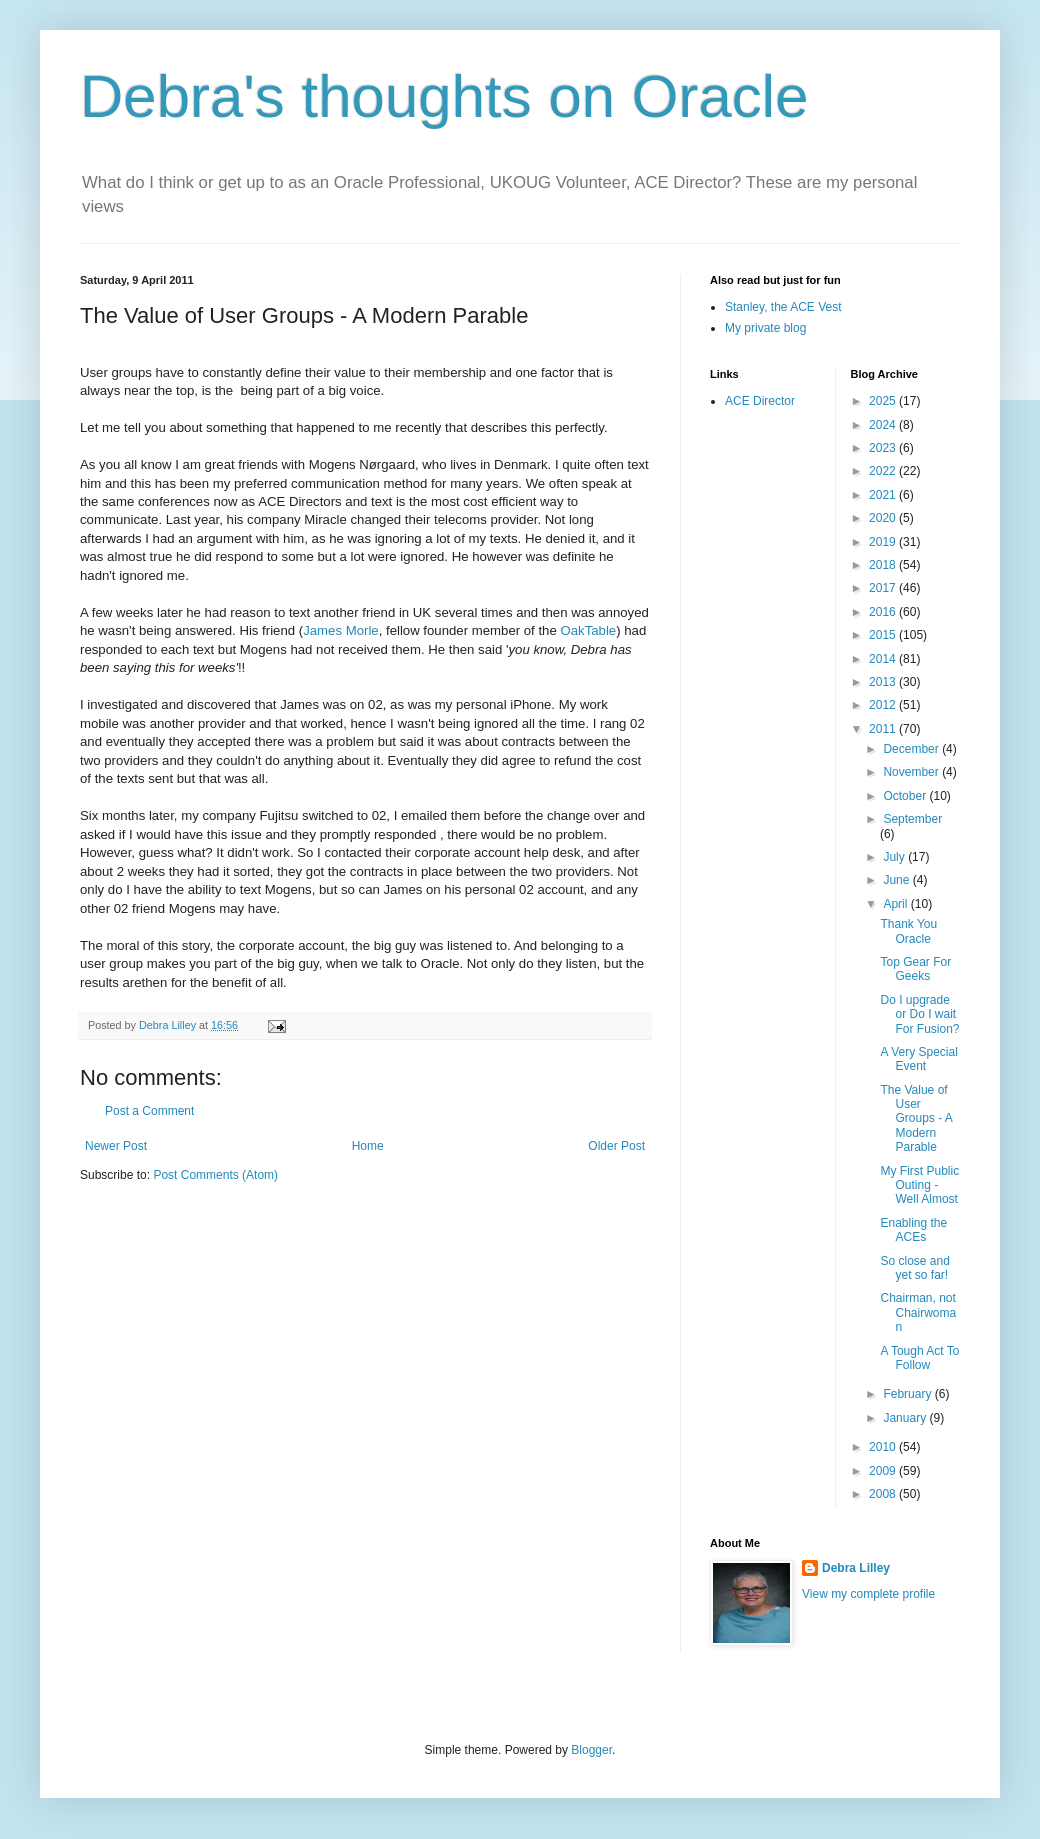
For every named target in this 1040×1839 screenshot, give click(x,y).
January (906, 1418)
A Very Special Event (918, 1059)
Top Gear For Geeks (915, 969)
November (912, 772)
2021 (884, 495)
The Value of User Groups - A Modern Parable (916, 1119)
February (908, 1394)
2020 (884, 518)
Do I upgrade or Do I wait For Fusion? (919, 1014)
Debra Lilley (856, 1568)
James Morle (340, 630)
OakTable (588, 630)
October (906, 796)
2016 (884, 612)
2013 (884, 682)
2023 (884, 448)
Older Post (616, 1146)
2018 (884, 565)
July (895, 857)
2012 (884, 705)
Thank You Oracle (908, 931)
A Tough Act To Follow (919, 1358)
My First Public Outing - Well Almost (919, 1185)
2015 (884, 635)
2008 (884, 1494)
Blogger (591, 1750)
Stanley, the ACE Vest (783, 307)
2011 (884, 729)
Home (368, 1146)
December (912, 749)
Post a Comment (149, 1111)
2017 (884, 588)
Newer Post (116, 1146)
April (896, 904)
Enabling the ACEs (913, 1230)
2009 (884, 1471)
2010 (884, 1447)
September (912, 819)
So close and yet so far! (914, 1268)
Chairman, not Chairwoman (918, 1312)
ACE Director (760, 401)
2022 (884, 471)
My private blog (765, 328)
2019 (884, 542)
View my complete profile (868, 1594)
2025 (884, 401)
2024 (884, 425)
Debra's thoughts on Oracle (444, 96)
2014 (884, 659)
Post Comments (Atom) (215, 1175)
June (897, 880)
